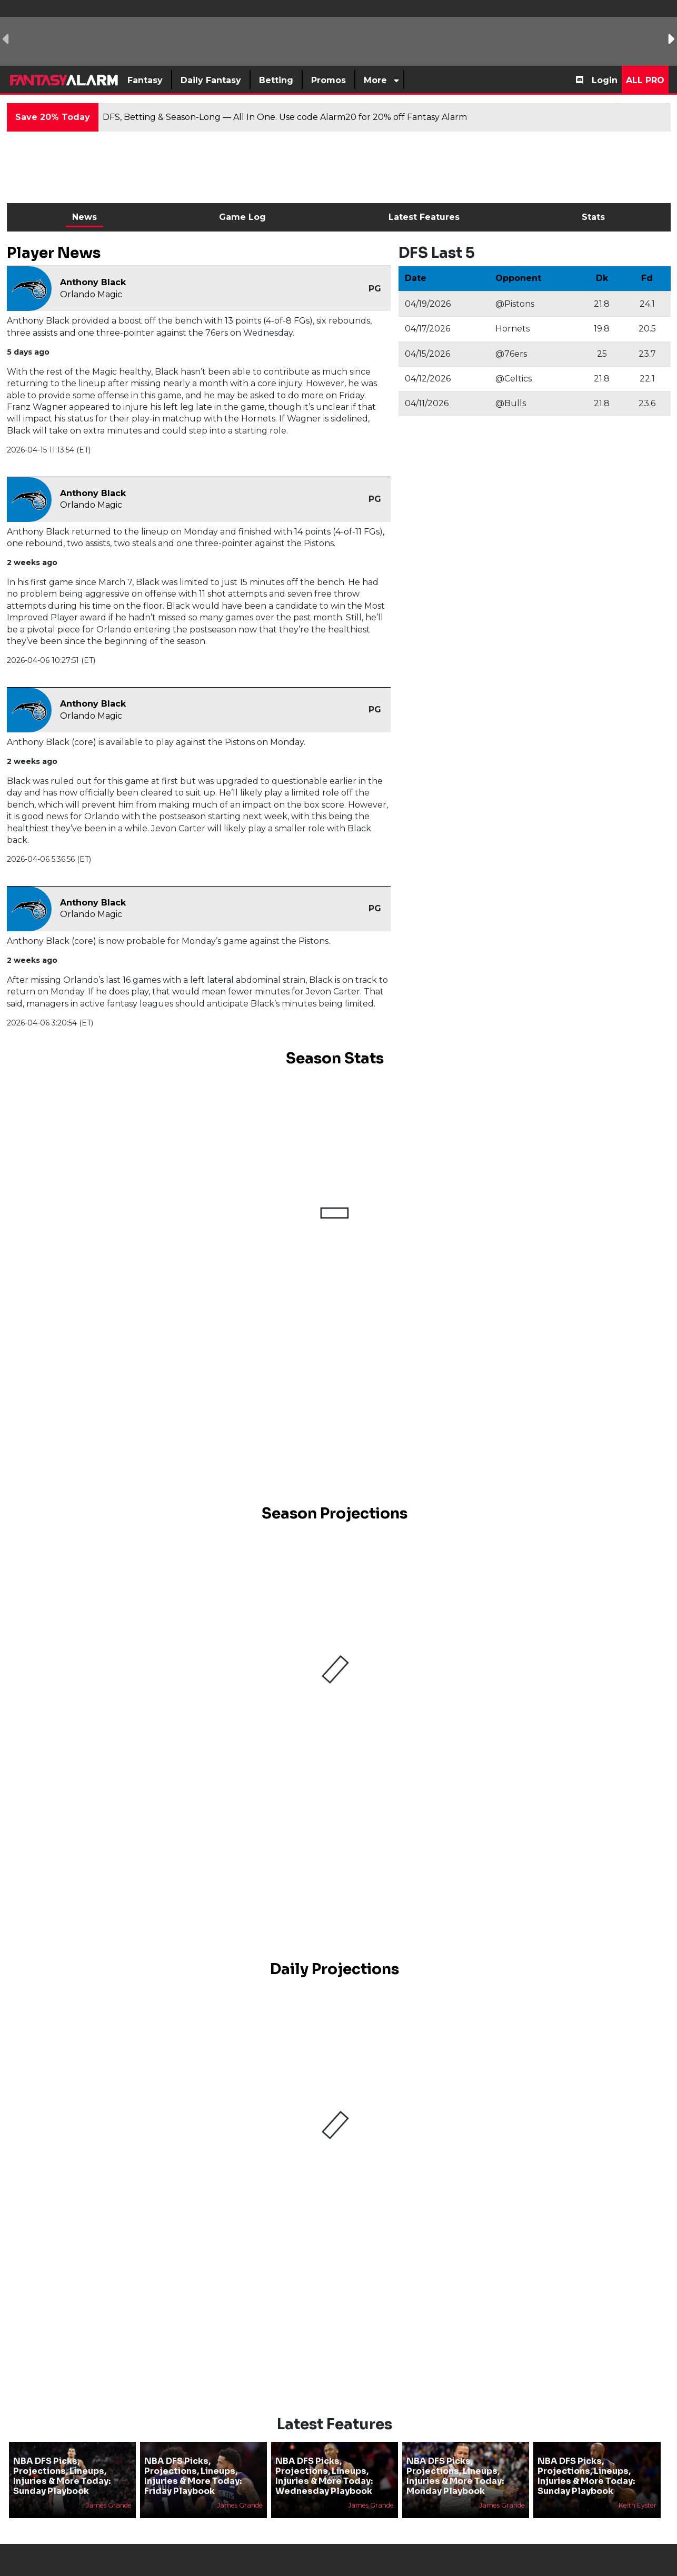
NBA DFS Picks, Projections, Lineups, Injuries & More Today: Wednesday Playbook (324, 2476)
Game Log (242, 217)
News (84, 217)
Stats (593, 217)
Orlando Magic (91, 294)
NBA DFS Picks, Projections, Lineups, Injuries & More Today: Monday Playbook (455, 2476)
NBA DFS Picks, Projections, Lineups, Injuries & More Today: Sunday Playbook (62, 2476)
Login (605, 80)
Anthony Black (93, 282)
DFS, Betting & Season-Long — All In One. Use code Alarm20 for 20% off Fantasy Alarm (285, 117)
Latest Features (424, 217)
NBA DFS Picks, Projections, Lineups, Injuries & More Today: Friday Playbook (193, 2476)
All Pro (645, 80)
